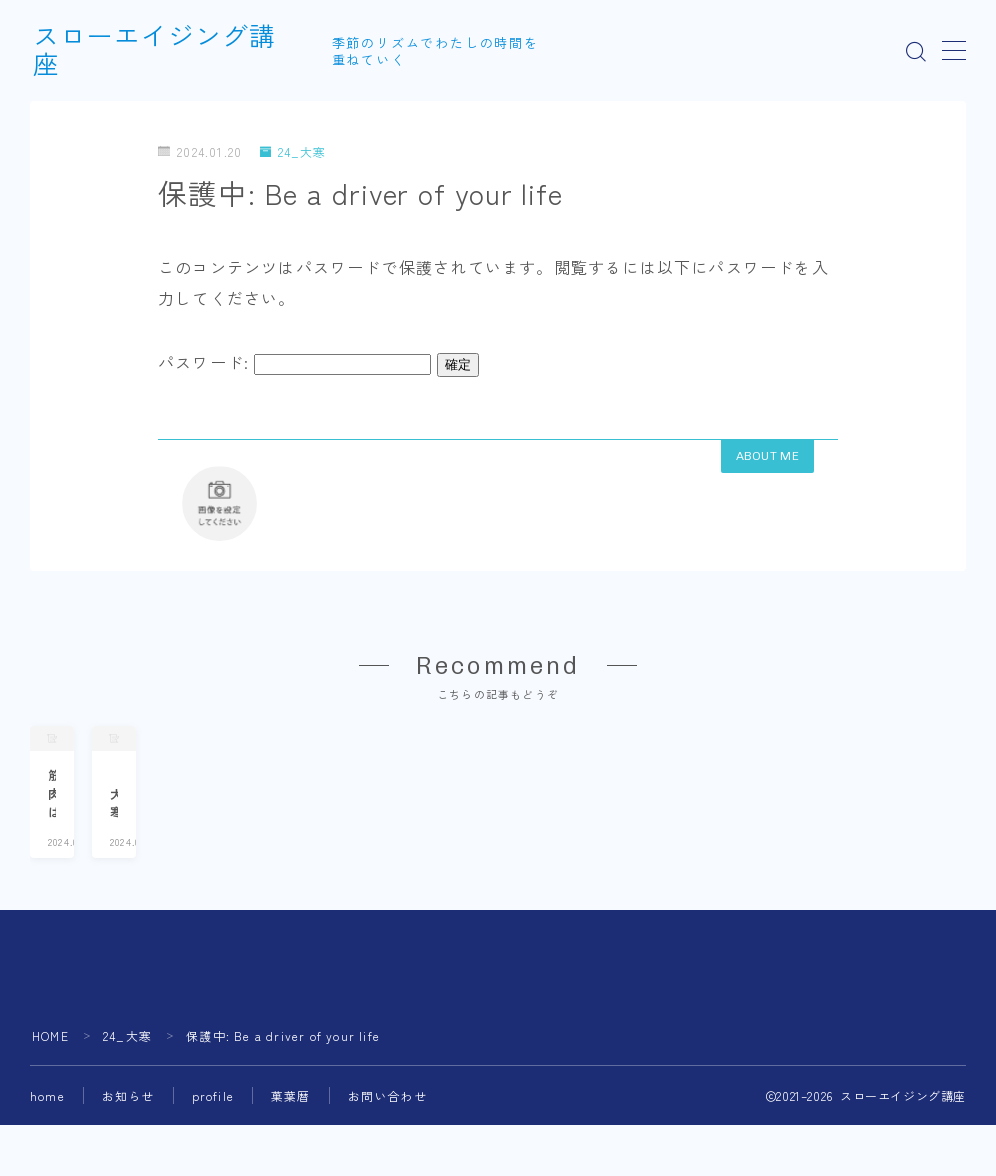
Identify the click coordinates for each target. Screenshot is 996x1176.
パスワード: (294, 362)
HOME (50, 1097)
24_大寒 (293, 151)
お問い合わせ (387, 1157)
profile (213, 1157)
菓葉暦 (291, 1157)
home (47, 1157)
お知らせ (128, 1157)
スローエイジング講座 (168, 51)
